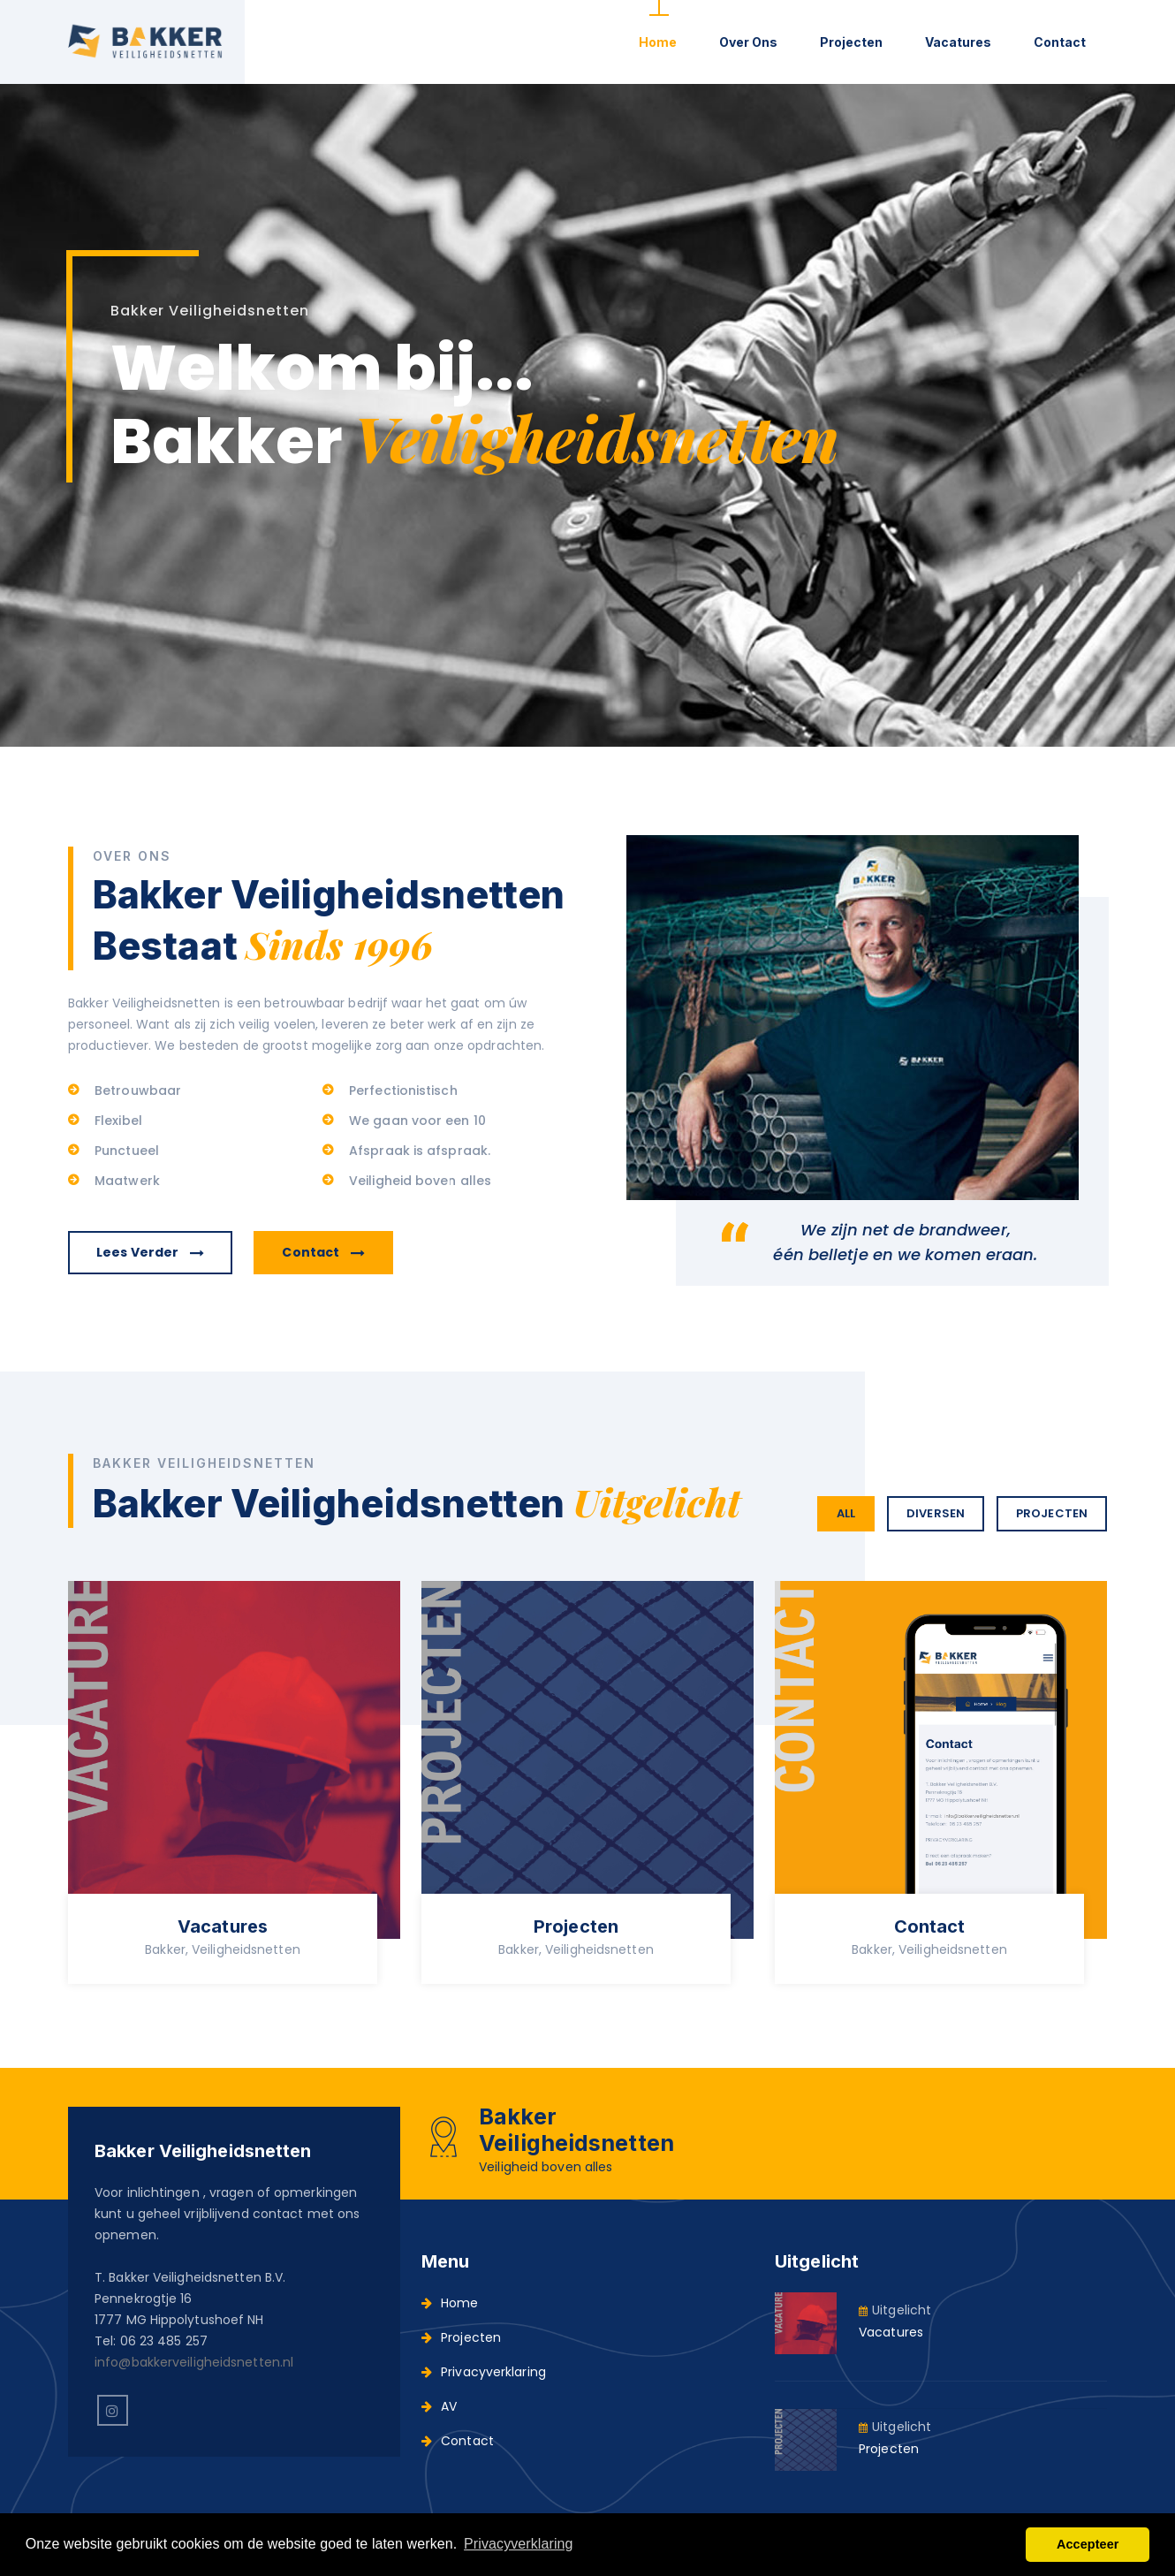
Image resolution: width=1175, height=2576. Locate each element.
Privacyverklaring (483, 2372)
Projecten (851, 41)
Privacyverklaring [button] (518, 2543)
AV (439, 2406)
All (846, 1513)
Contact (1060, 41)
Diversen (935, 1513)
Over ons (748, 41)
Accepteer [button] (1088, 2544)
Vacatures (958, 41)
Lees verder (150, 1252)
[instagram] (112, 2410)
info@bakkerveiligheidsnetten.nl (194, 2362)
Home (658, 41)
